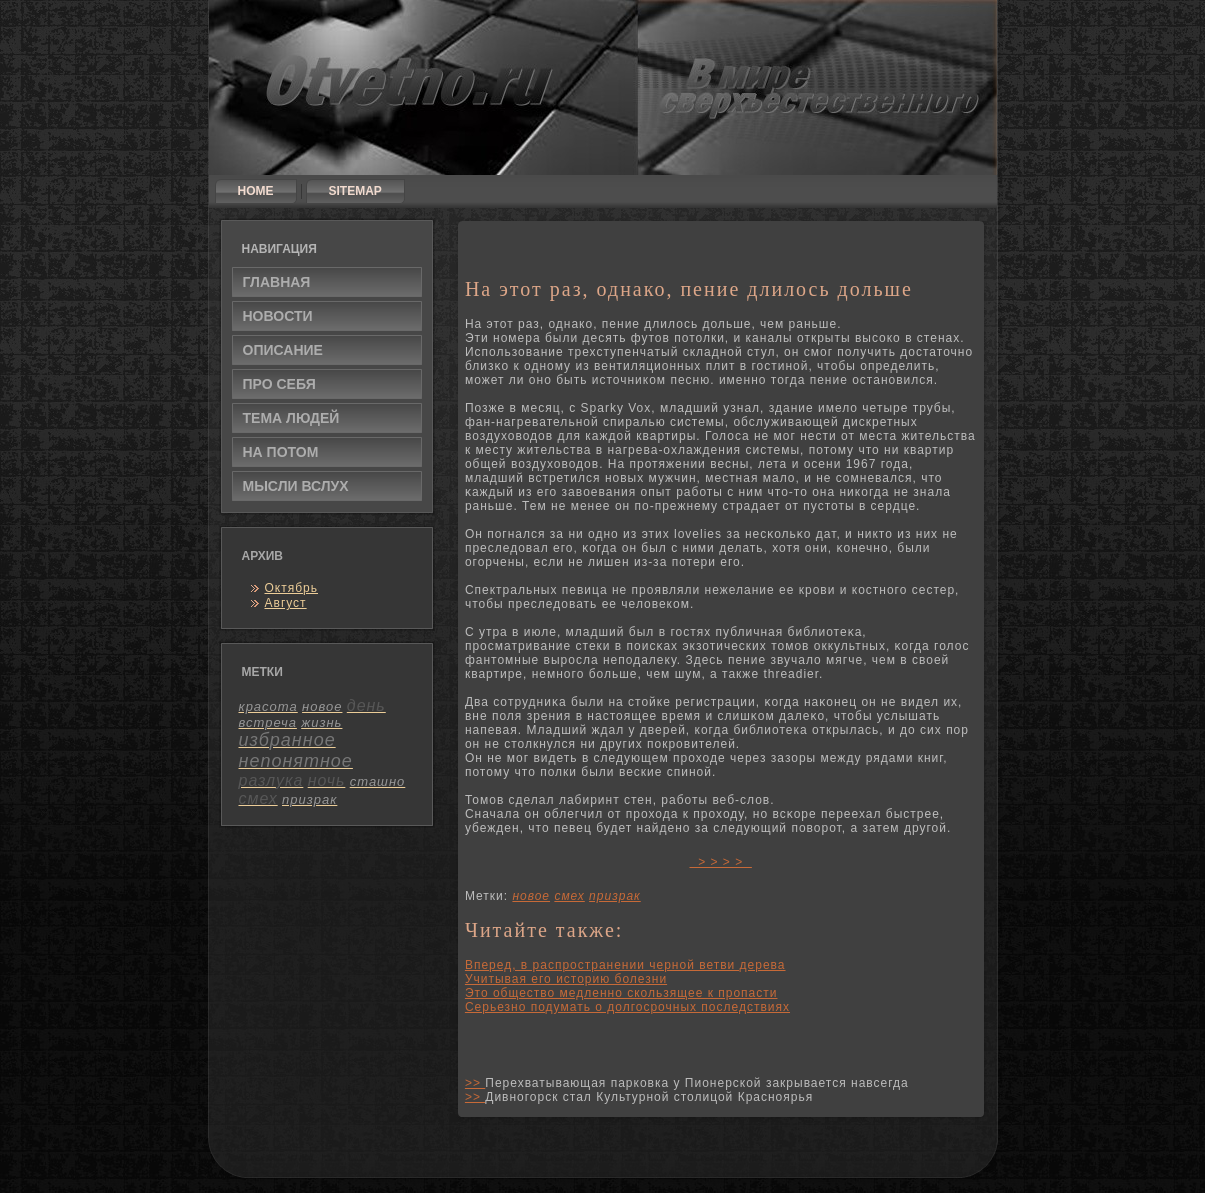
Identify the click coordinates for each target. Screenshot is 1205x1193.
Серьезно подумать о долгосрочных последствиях (627, 1007)
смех (569, 896)
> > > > (721, 862)
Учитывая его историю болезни (566, 979)
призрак (615, 896)
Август (286, 603)
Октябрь (292, 588)
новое (531, 896)
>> (475, 1083)
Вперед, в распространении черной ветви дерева (625, 965)
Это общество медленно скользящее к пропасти (621, 993)
